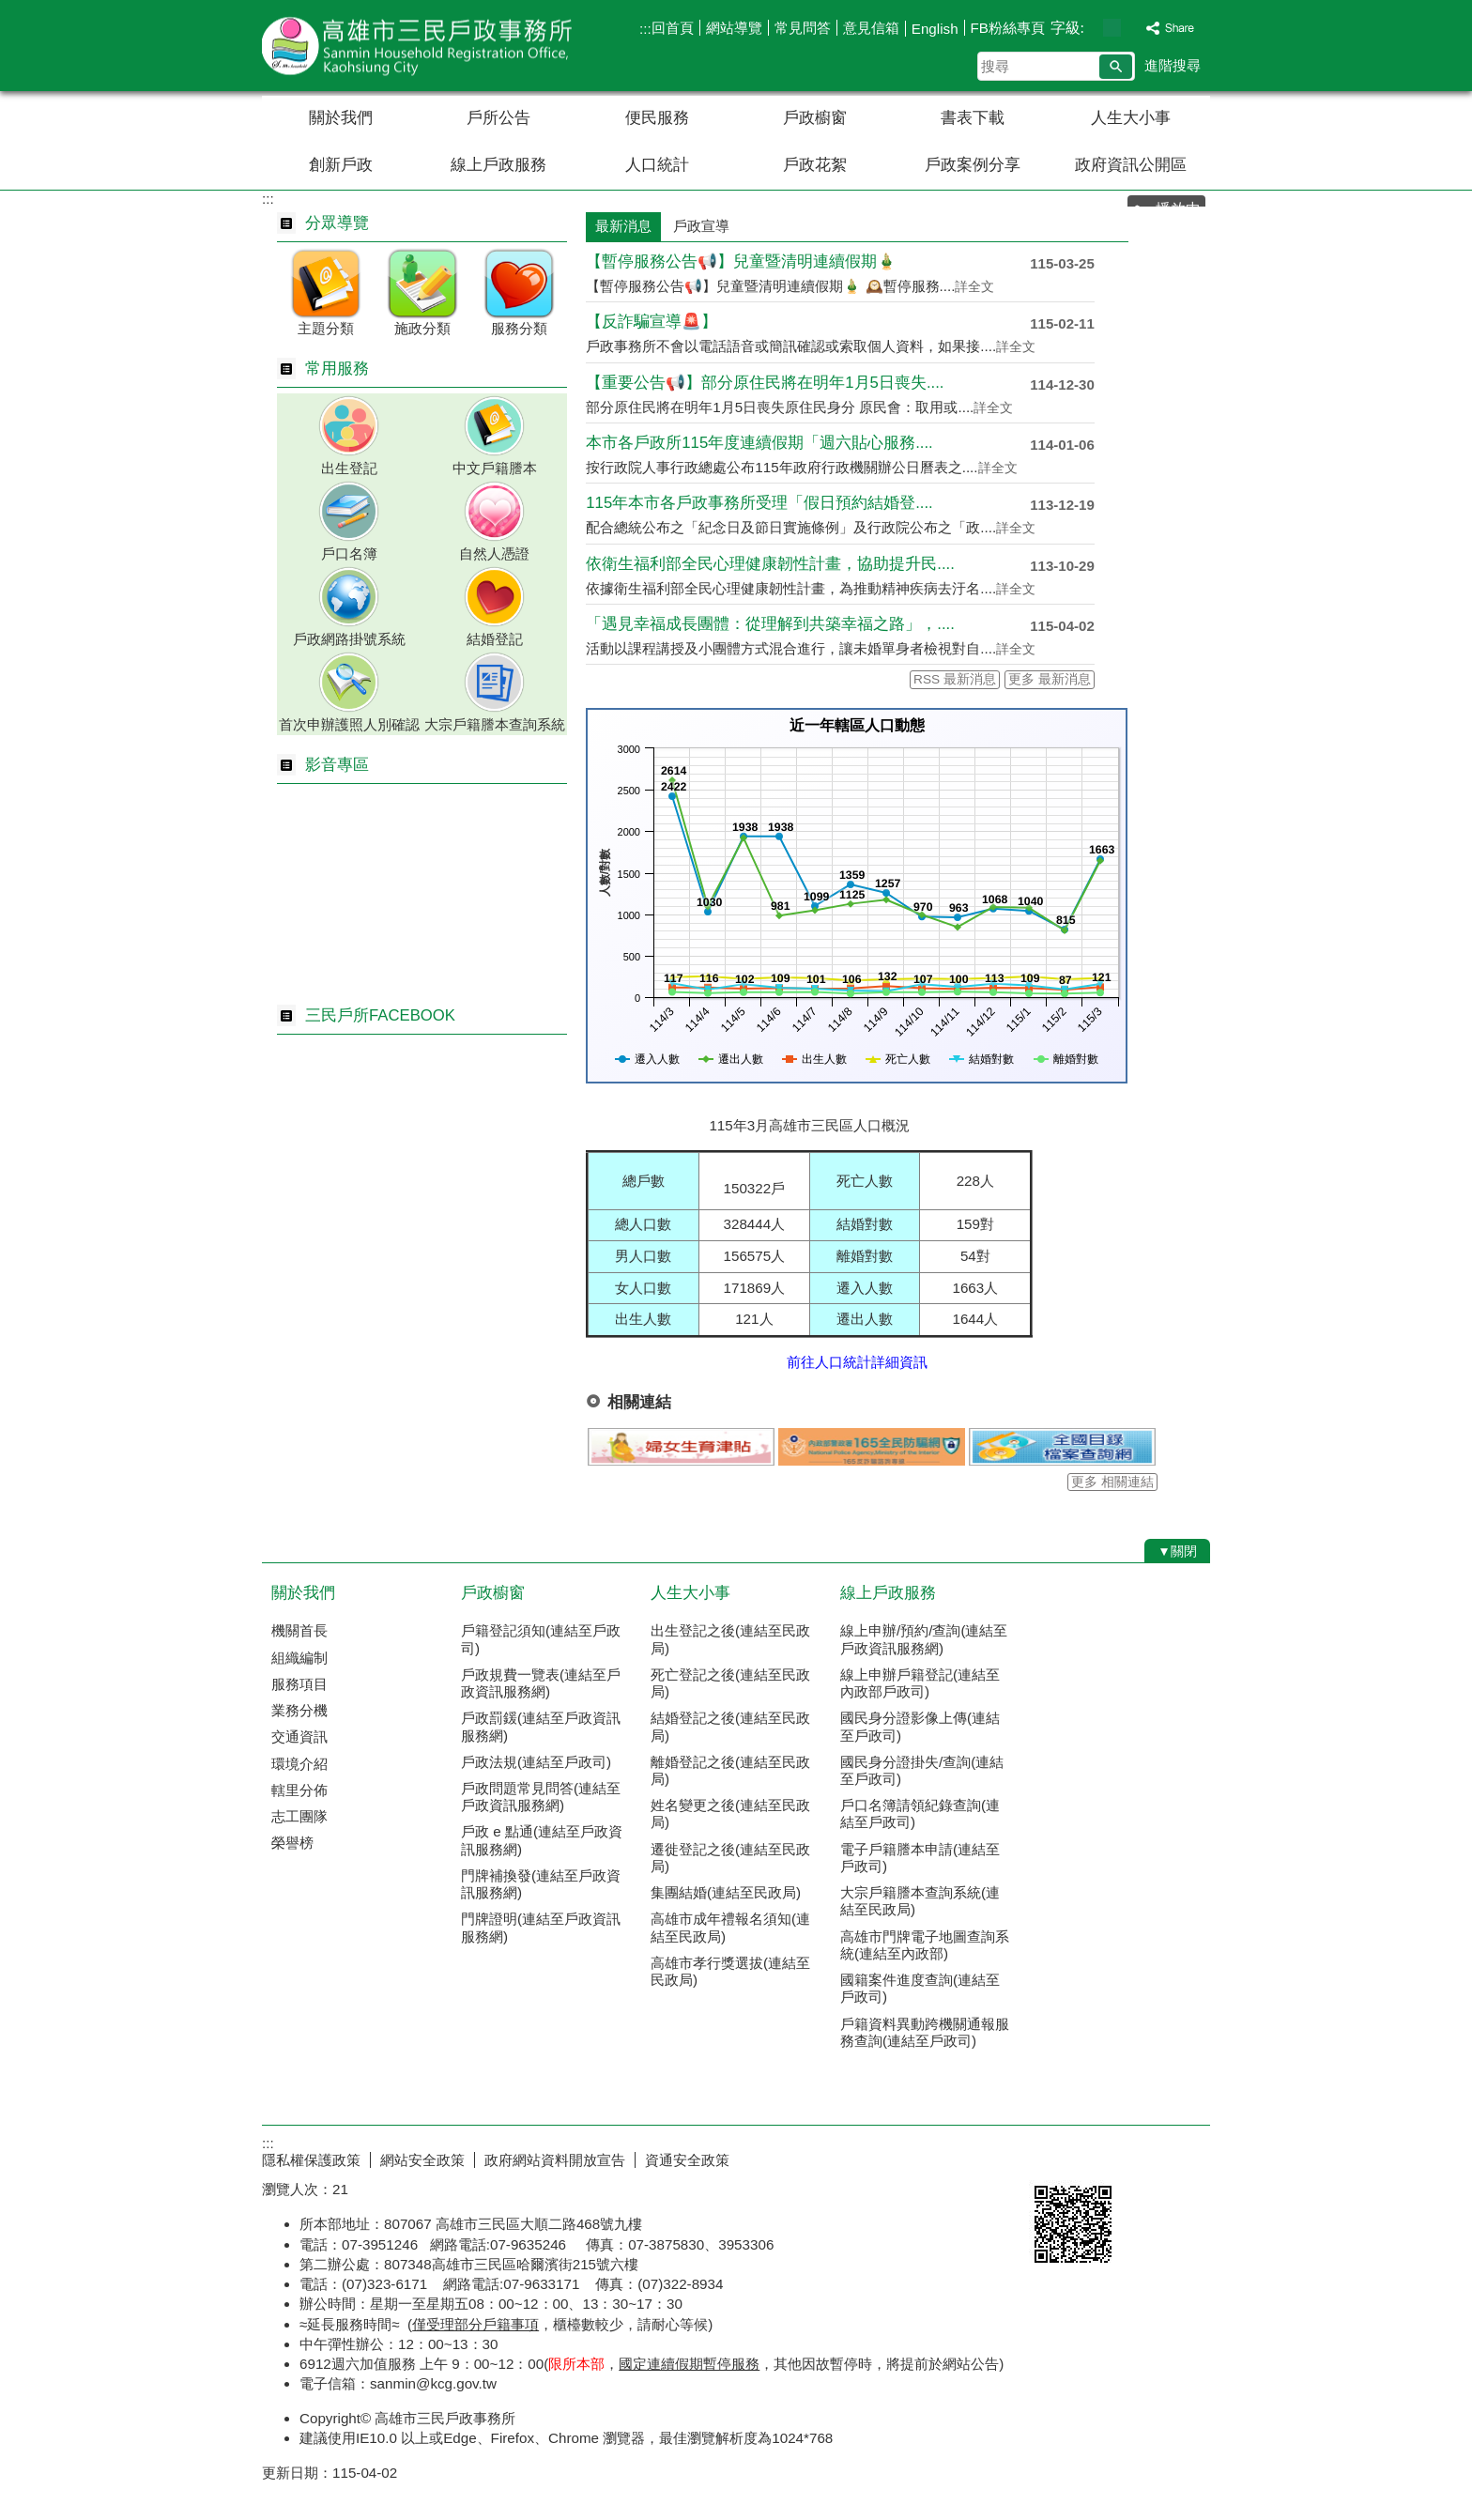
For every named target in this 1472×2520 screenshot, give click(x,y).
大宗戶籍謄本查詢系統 (494, 724)
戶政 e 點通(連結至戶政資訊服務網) (541, 1839)
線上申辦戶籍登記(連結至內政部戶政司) (920, 1683)
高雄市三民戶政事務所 (420, 45)
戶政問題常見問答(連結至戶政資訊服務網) (541, 1796)
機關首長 (299, 1630)
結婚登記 (495, 639)
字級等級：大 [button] (1132, 28)
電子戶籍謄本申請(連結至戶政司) (920, 1857)
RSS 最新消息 (954, 679)
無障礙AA (1142, 2157)
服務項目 (299, 1684)
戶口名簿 (349, 553)
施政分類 (422, 328)
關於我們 (341, 118)
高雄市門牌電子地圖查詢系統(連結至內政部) (924, 1944)
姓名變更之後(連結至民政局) (730, 1813)
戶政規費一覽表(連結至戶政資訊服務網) (541, 1683)
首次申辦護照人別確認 (349, 724)
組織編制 (299, 1658)
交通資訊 (299, 1736)
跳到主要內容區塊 (9, 9)
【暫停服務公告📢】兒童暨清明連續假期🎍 (741, 261)
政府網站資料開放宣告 (554, 2160)
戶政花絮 (815, 165)
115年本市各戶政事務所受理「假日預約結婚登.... (759, 503)
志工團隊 (299, 1816)
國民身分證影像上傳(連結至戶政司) (920, 1726)
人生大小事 (1131, 118)
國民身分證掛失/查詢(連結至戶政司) (922, 1770)
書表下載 (972, 118)
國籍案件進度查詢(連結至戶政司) (920, 1988)
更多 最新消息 (1049, 679)
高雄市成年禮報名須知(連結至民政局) (730, 1927)
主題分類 (326, 328)
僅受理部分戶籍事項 (475, 2324)
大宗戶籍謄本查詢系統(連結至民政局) (920, 1900)
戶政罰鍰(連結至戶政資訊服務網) (541, 1726)
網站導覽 (734, 28)
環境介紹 (299, 1764)
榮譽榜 (292, 1843)
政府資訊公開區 (1131, 165)
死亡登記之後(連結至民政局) (730, 1683)
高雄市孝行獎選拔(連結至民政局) (730, 1971)
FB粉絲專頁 (1008, 28)
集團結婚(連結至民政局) (726, 1892)
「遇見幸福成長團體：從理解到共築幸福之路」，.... (770, 624)
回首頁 (673, 28)
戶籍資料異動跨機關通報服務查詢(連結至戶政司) (924, 2032)
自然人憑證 (494, 553)
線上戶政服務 (498, 165)
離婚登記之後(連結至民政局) (730, 1770)
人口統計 (657, 165)
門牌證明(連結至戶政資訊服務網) (541, 1927)
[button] (1115, 66)
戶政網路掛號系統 (349, 639)
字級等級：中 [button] (1112, 28)
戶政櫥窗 (815, 118)
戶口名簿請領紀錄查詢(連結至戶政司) (920, 1813)
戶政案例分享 (972, 165)
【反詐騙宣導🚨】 (651, 321)
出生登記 (349, 468)
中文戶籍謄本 (494, 468)
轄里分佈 (299, 1790)
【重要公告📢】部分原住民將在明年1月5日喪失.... (764, 383)
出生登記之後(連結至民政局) (730, 1638)
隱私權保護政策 (311, 2160)
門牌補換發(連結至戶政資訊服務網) (541, 1883)
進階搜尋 (1172, 65)
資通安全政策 (687, 2160)
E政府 (1049, 2156)
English (935, 29)
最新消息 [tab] (623, 226)
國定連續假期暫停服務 (689, 2364)
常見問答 (802, 28)
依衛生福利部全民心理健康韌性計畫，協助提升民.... (770, 564)
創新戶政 (341, 165)
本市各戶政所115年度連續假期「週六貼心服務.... (759, 443)
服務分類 (519, 328)
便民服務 (657, 118)
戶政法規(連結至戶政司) (536, 1762)
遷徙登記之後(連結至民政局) (730, 1857)
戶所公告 (498, 118)
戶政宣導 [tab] (701, 226)
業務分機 (299, 1710)
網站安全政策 (422, 2160)
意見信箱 (871, 28)
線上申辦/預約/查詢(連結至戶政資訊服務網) (924, 1638)
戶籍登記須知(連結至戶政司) (541, 1638)
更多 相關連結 (1112, 1482)
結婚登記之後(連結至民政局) (730, 1726)
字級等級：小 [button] (1092, 28)
